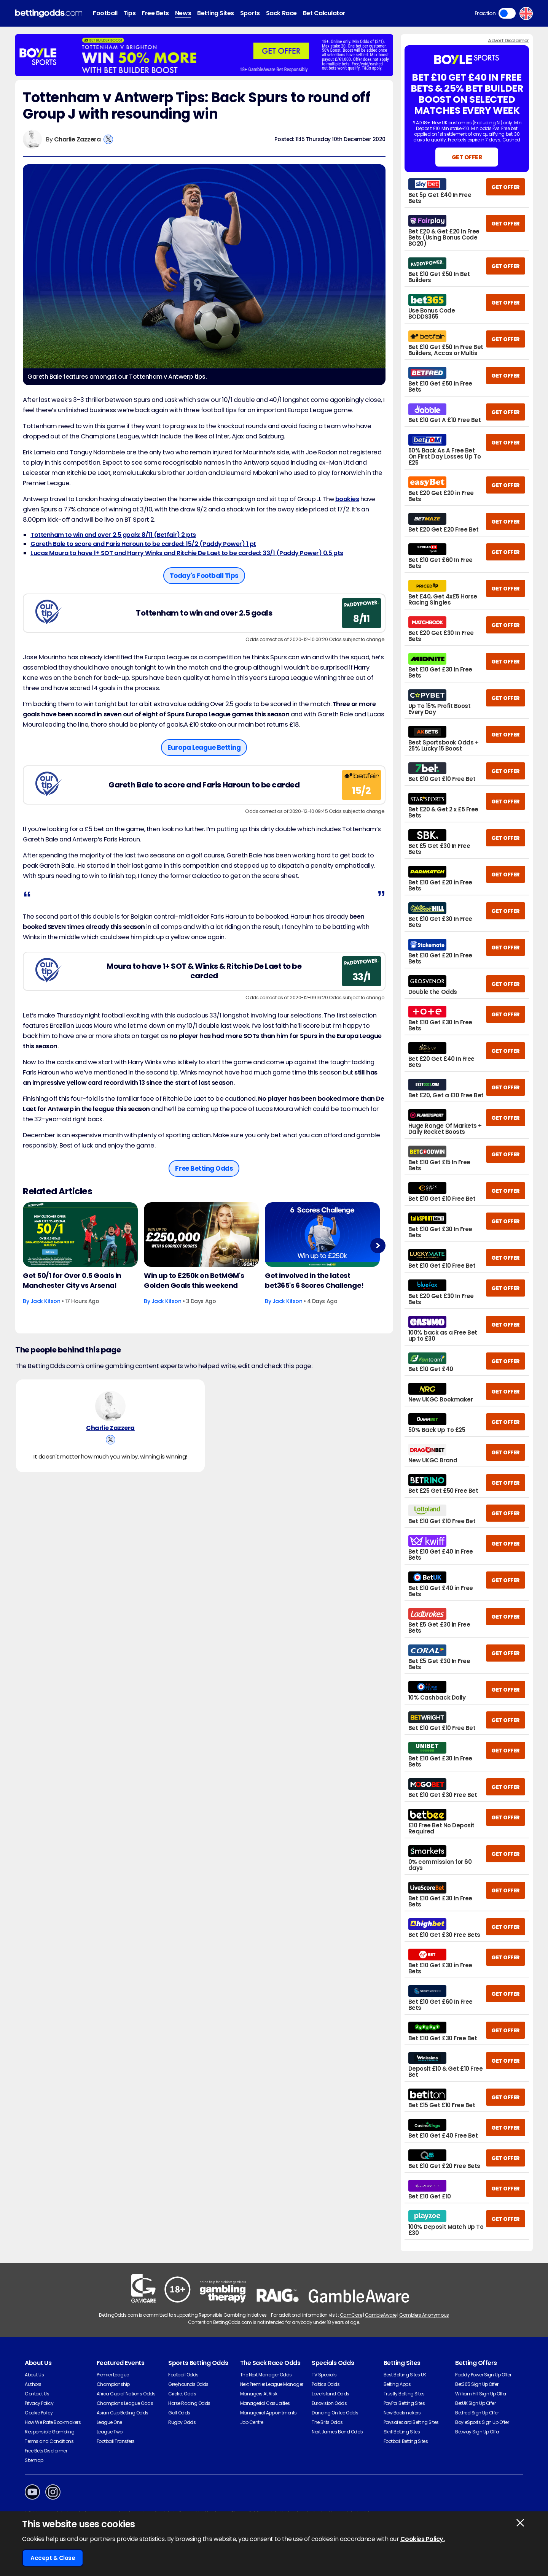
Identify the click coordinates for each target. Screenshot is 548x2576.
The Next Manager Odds (266, 2374)
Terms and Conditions (49, 2441)
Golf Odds (179, 2412)
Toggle (507, 13)
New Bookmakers (402, 2412)
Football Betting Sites (406, 2441)
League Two (110, 2431)
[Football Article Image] (80, 1234)
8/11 (361, 618)
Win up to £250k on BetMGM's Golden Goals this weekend (194, 1280)
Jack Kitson (45, 1301)
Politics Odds (325, 2384)
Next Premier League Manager (271, 2384)
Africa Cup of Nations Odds (126, 2393)
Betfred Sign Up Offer (477, 2412)
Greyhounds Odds (188, 2384)
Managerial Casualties (265, 2403)
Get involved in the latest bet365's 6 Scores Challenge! (314, 1280)
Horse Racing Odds (189, 2403)
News (183, 13)
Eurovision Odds (329, 2403)
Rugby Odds (182, 2422)
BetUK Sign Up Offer (475, 2403)
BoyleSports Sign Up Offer (482, 2422)
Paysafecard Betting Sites (411, 2422)
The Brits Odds (327, 2422)
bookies (347, 499)
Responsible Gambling (49, 2431)
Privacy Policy (39, 2403)
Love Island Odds (330, 2393)
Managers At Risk (258, 2393)
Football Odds (183, 2374)
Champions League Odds (125, 2403)
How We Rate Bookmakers (53, 2422)
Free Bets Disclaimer (46, 2450)
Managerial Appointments (268, 2412)
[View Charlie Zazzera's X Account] (108, 139)
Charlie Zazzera (77, 139)
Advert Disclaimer (508, 40)
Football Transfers (116, 2441)
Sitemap (34, 2460)
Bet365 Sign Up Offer (476, 2384)
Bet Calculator (324, 13)
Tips (129, 13)
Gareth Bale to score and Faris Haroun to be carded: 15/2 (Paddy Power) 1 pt (143, 544)
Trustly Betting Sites (404, 2393)
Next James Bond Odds (337, 2431)
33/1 (361, 977)
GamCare (351, 2315)
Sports (250, 13)
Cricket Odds (182, 2393)
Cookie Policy (39, 2412)
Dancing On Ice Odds (335, 2412)
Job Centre (251, 2422)
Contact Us (37, 2393)
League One (109, 2422)
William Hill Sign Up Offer (481, 2393)
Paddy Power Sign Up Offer (483, 2374)
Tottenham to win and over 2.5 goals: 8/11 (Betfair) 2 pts (113, 534)
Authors (33, 2384)
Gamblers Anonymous (424, 2315)
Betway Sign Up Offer (477, 2431)
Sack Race (281, 13)
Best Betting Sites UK (405, 2374)
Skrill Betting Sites (402, 2431)
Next (378, 1245)
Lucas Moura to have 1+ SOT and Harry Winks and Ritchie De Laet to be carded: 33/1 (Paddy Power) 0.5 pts (186, 553)
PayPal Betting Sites (404, 2403)
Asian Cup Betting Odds (122, 2412)
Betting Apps (397, 2384)
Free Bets (155, 13)
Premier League (113, 2374)
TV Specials (324, 2374)
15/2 (361, 790)
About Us (34, 2374)
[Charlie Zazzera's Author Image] (110, 1406)
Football (105, 13)
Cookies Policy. (422, 2539)
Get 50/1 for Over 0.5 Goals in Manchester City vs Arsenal (72, 1280)
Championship (113, 2384)
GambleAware (381, 2315)
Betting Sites (215, 13)
